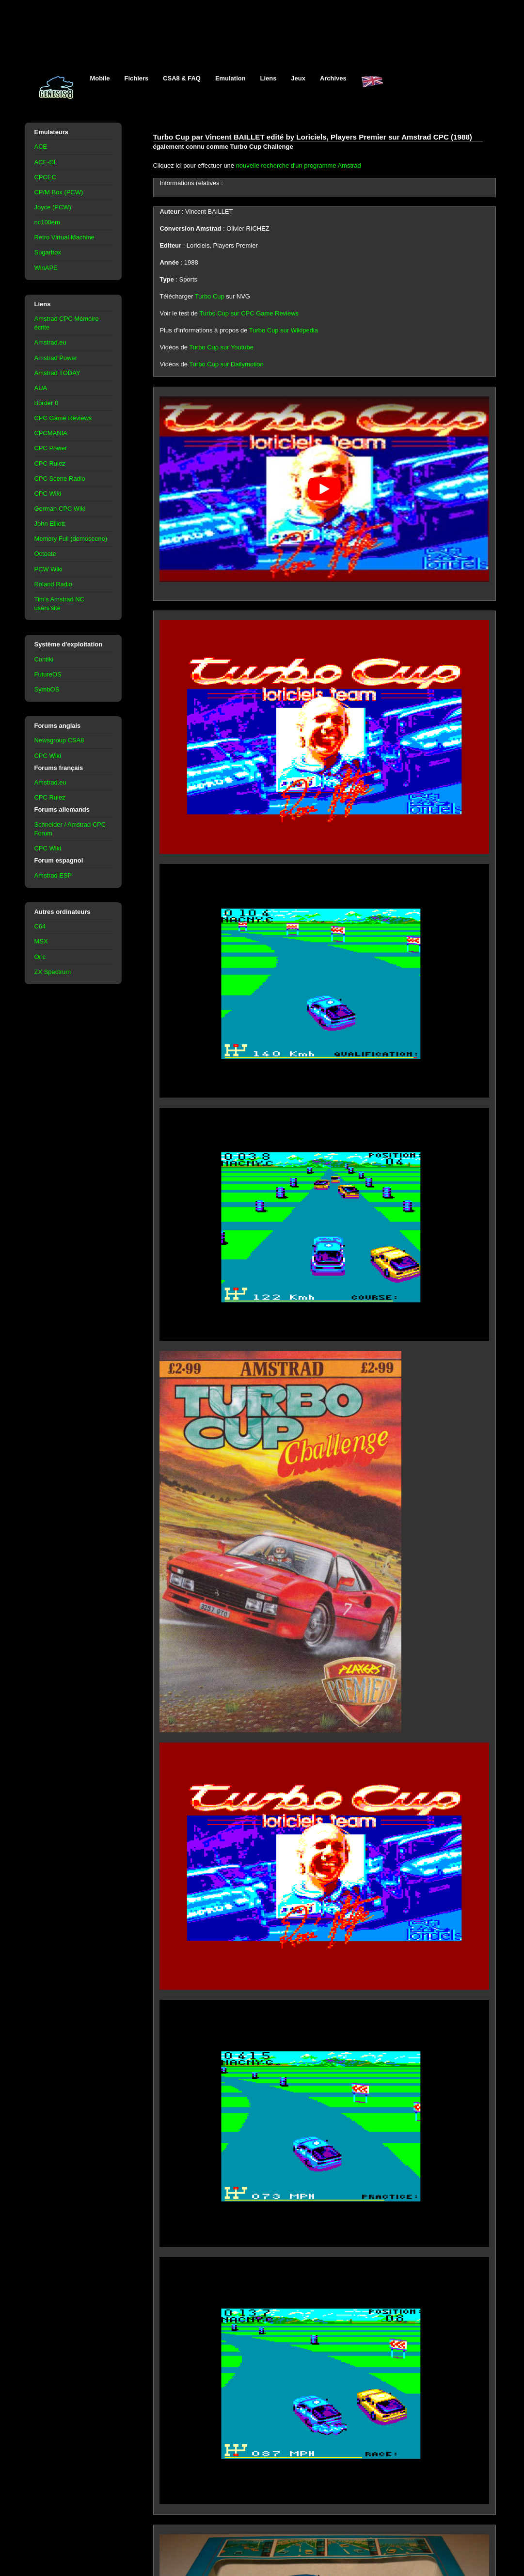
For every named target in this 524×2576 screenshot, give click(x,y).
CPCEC (45, 177)
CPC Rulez (49, 463)
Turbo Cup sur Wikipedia (283, 330)
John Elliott (49, 523)
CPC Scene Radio (59, 478)
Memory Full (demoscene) (70, 538)
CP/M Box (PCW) (58, 192)
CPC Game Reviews (63, 418)
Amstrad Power (56, 357)
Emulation (230, 78)
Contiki (44, 659)
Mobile (100, 78)
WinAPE (46, 267)
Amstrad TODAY (57, 373)
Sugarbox (47, 252)
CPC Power (50, 448)
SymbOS (47, 689)
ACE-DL (46, 162)
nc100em (47, 222)
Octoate (45, 553)
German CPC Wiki (60, 508)
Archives (333, 78)
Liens (268, 78)
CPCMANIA (50, 433)
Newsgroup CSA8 (59, 740)
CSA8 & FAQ (182, 78)
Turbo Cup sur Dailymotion (226, 364)
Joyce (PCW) (52, 207)
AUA (41, 388)
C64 (40, 926)
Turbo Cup (209, 296)
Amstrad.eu (50, 342)
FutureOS (48, 674)
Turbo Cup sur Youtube (221, 347)
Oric (40, 956)
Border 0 (46, 403)
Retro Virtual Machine (64, 237)
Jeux (298, 78)
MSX (41, 941)
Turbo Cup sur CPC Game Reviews (249, 313)
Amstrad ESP (53, 875)
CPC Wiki (47, 493)
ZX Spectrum (52, 971)
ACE (41, 146)
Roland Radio (53, 584)
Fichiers (137, 78)
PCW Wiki (48, 569)
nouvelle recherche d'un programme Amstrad (298, 165)
